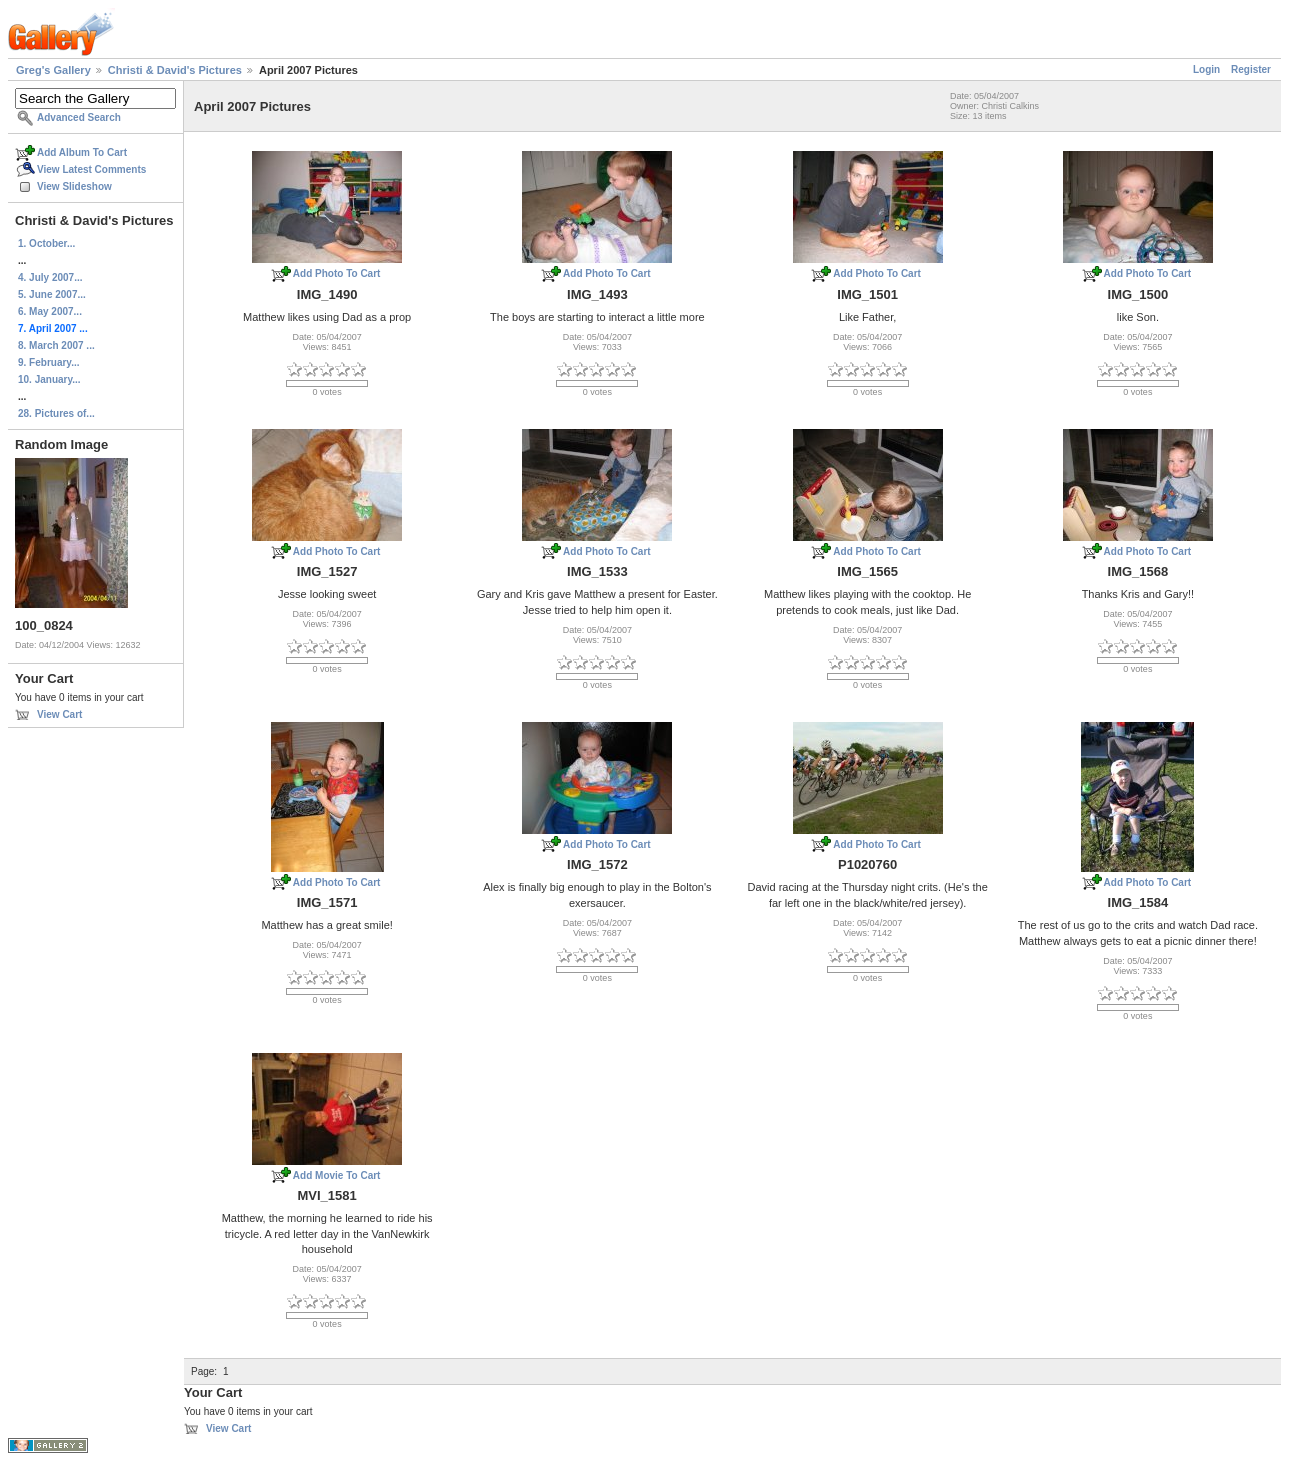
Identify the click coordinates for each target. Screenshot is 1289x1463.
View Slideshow (74, 186)
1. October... (46, 243)
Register (1251, 69)
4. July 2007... (50, 277)
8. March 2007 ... (56, 345)
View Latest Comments (91, 169)
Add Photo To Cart (337, 273)
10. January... (49, 379)
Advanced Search (79, 117)
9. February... (49, 362)
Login (1206, 69)
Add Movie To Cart (337, 1175)
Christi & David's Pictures (175, 70)
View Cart (59, 714)
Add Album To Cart (82, 152)
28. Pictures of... (56, 413)
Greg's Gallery (53, 70)
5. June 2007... (52, 294)
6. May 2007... (50, 311)
